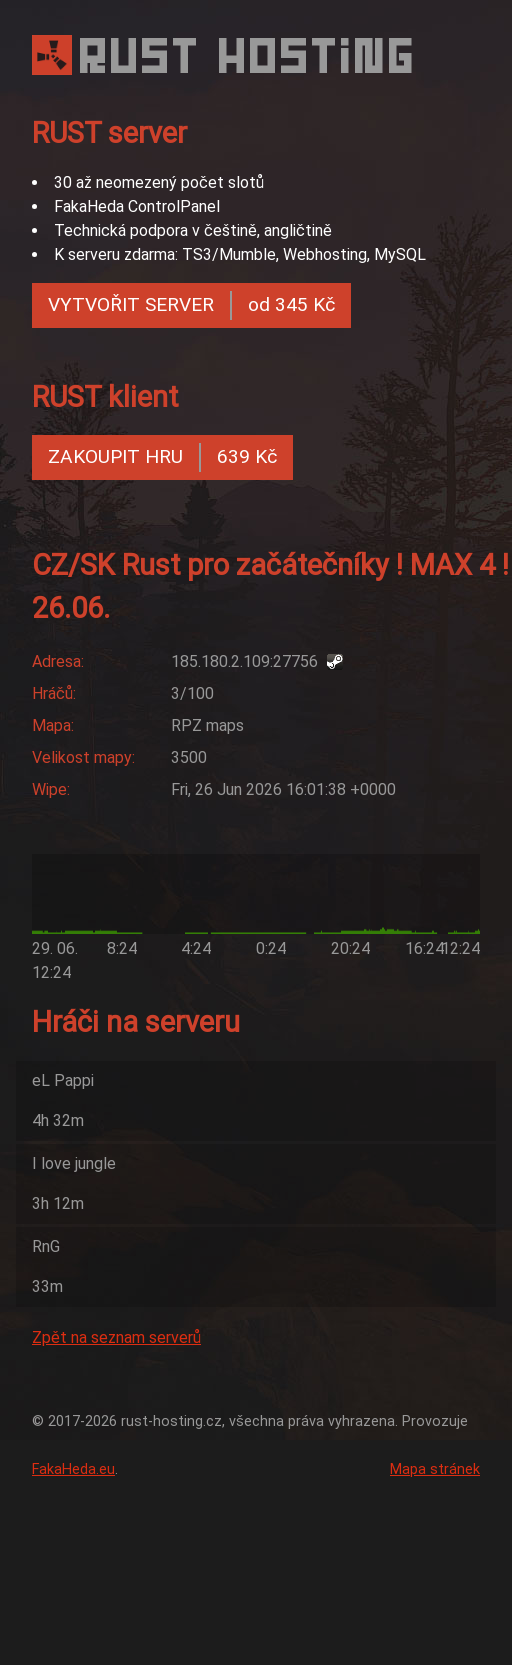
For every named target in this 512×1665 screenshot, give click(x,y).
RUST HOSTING (249, 55)
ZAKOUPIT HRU (162, 457)
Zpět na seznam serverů (116, 1337)
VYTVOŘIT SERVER (191, 305)
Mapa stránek (435, 1469)
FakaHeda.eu (73, 1469)
